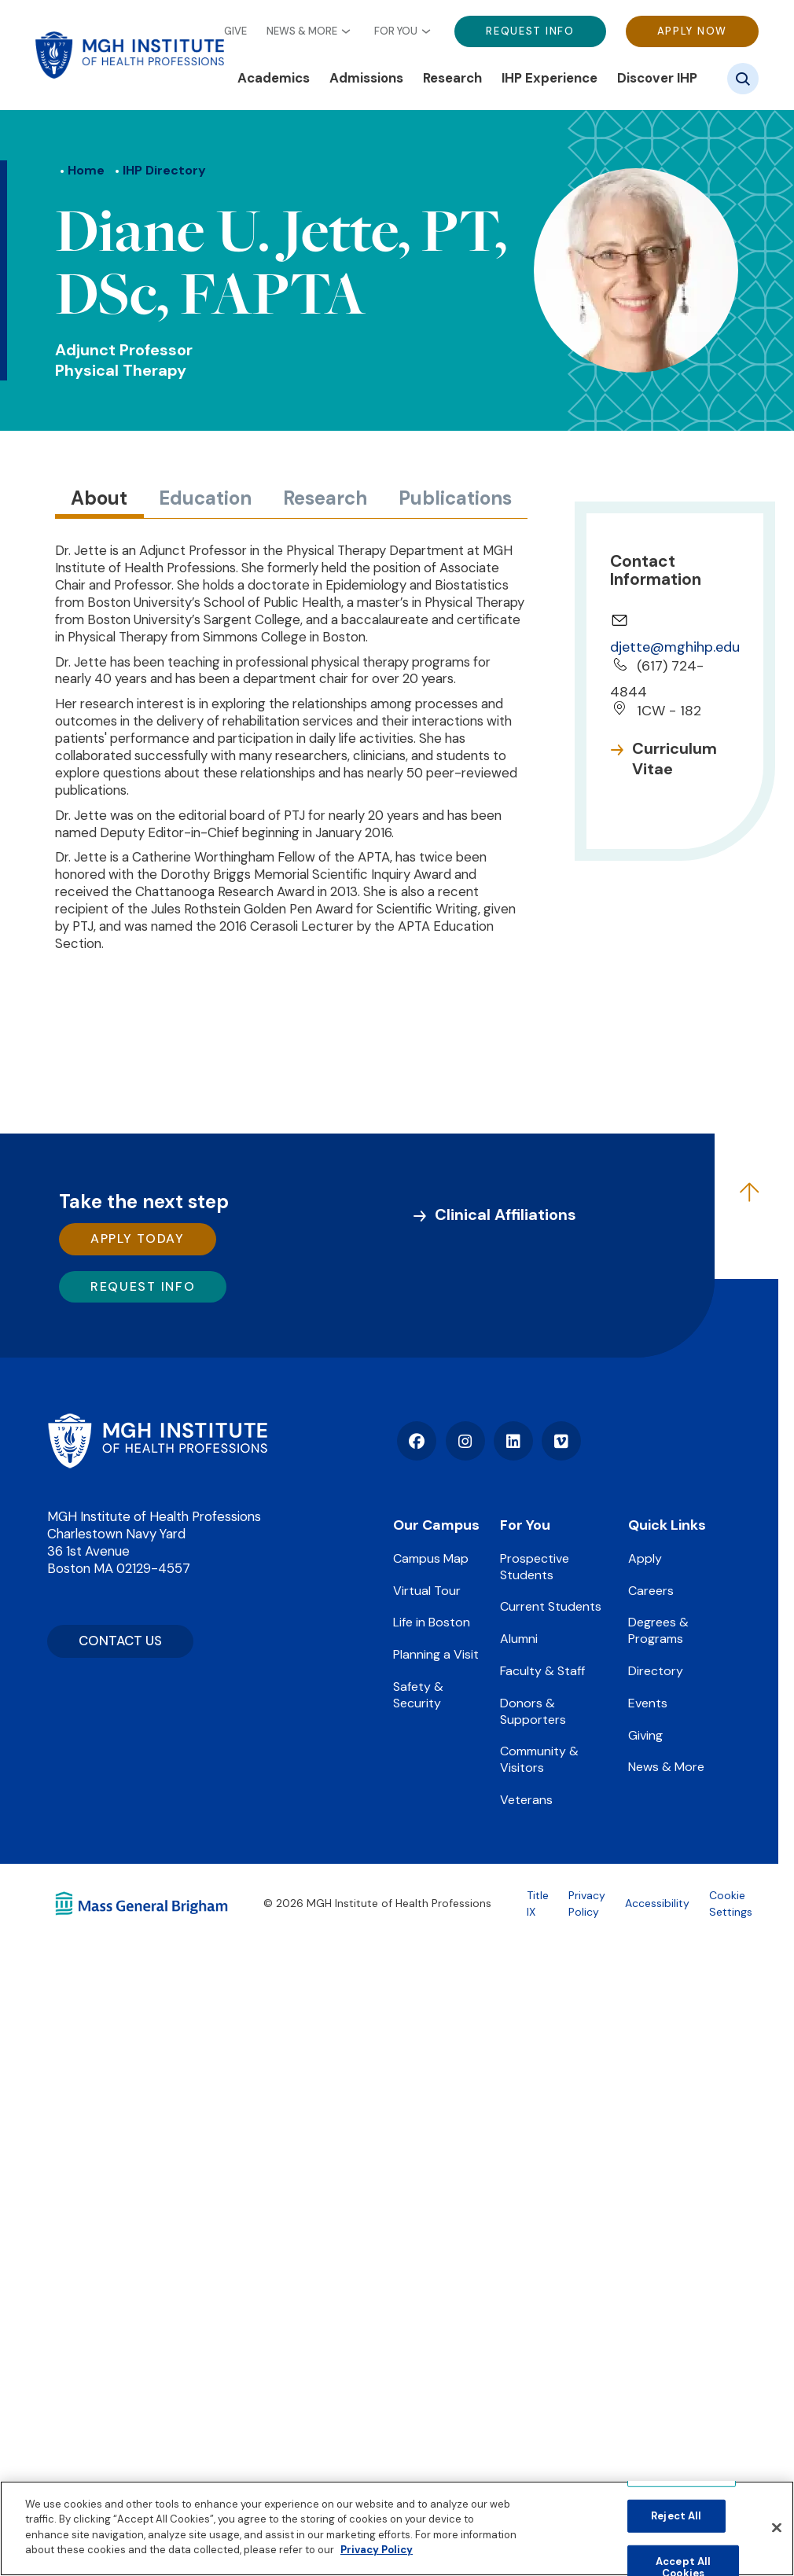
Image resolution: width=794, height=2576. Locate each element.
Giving (645, 1735)
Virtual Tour (427, 1590)
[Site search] (743, 78)
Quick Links (667, 1525)
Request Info (530, 31)
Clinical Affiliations (505, 1214)
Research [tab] (325, 498)
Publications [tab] (455, 498)
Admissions (366, 78)
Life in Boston (431, 1622)
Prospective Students (534, 1566)
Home (86, 170)
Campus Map (431, 1558)
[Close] (776, 2528)
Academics (273, 78)
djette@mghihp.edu (675, 647)
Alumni (519, 1638)
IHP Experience (549, 78)
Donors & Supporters (533, 1711)
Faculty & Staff (542, 1671)
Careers (651, 1590)
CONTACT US (120, 1640)
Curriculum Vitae (674, 758)
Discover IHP (657, 78)
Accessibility (657, 1903)
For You (395, 31)
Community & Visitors (539, 1759)
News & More (302, 31)
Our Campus (436, 1525)
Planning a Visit (436, 1654)
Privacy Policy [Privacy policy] (376, 2549)
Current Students (550, 1606)
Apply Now (692, 31)
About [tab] (99, 498)
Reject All (676, 2516)
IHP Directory (164, 170)
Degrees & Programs (658, 1630)
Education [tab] (205, 498)
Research (452, 78)
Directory (655, 1671)
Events (647, 1703)
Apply (645, 1558)
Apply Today (137, 1238)
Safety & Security (418, 1694)
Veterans (526, 1799)
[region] (397, 2528)
